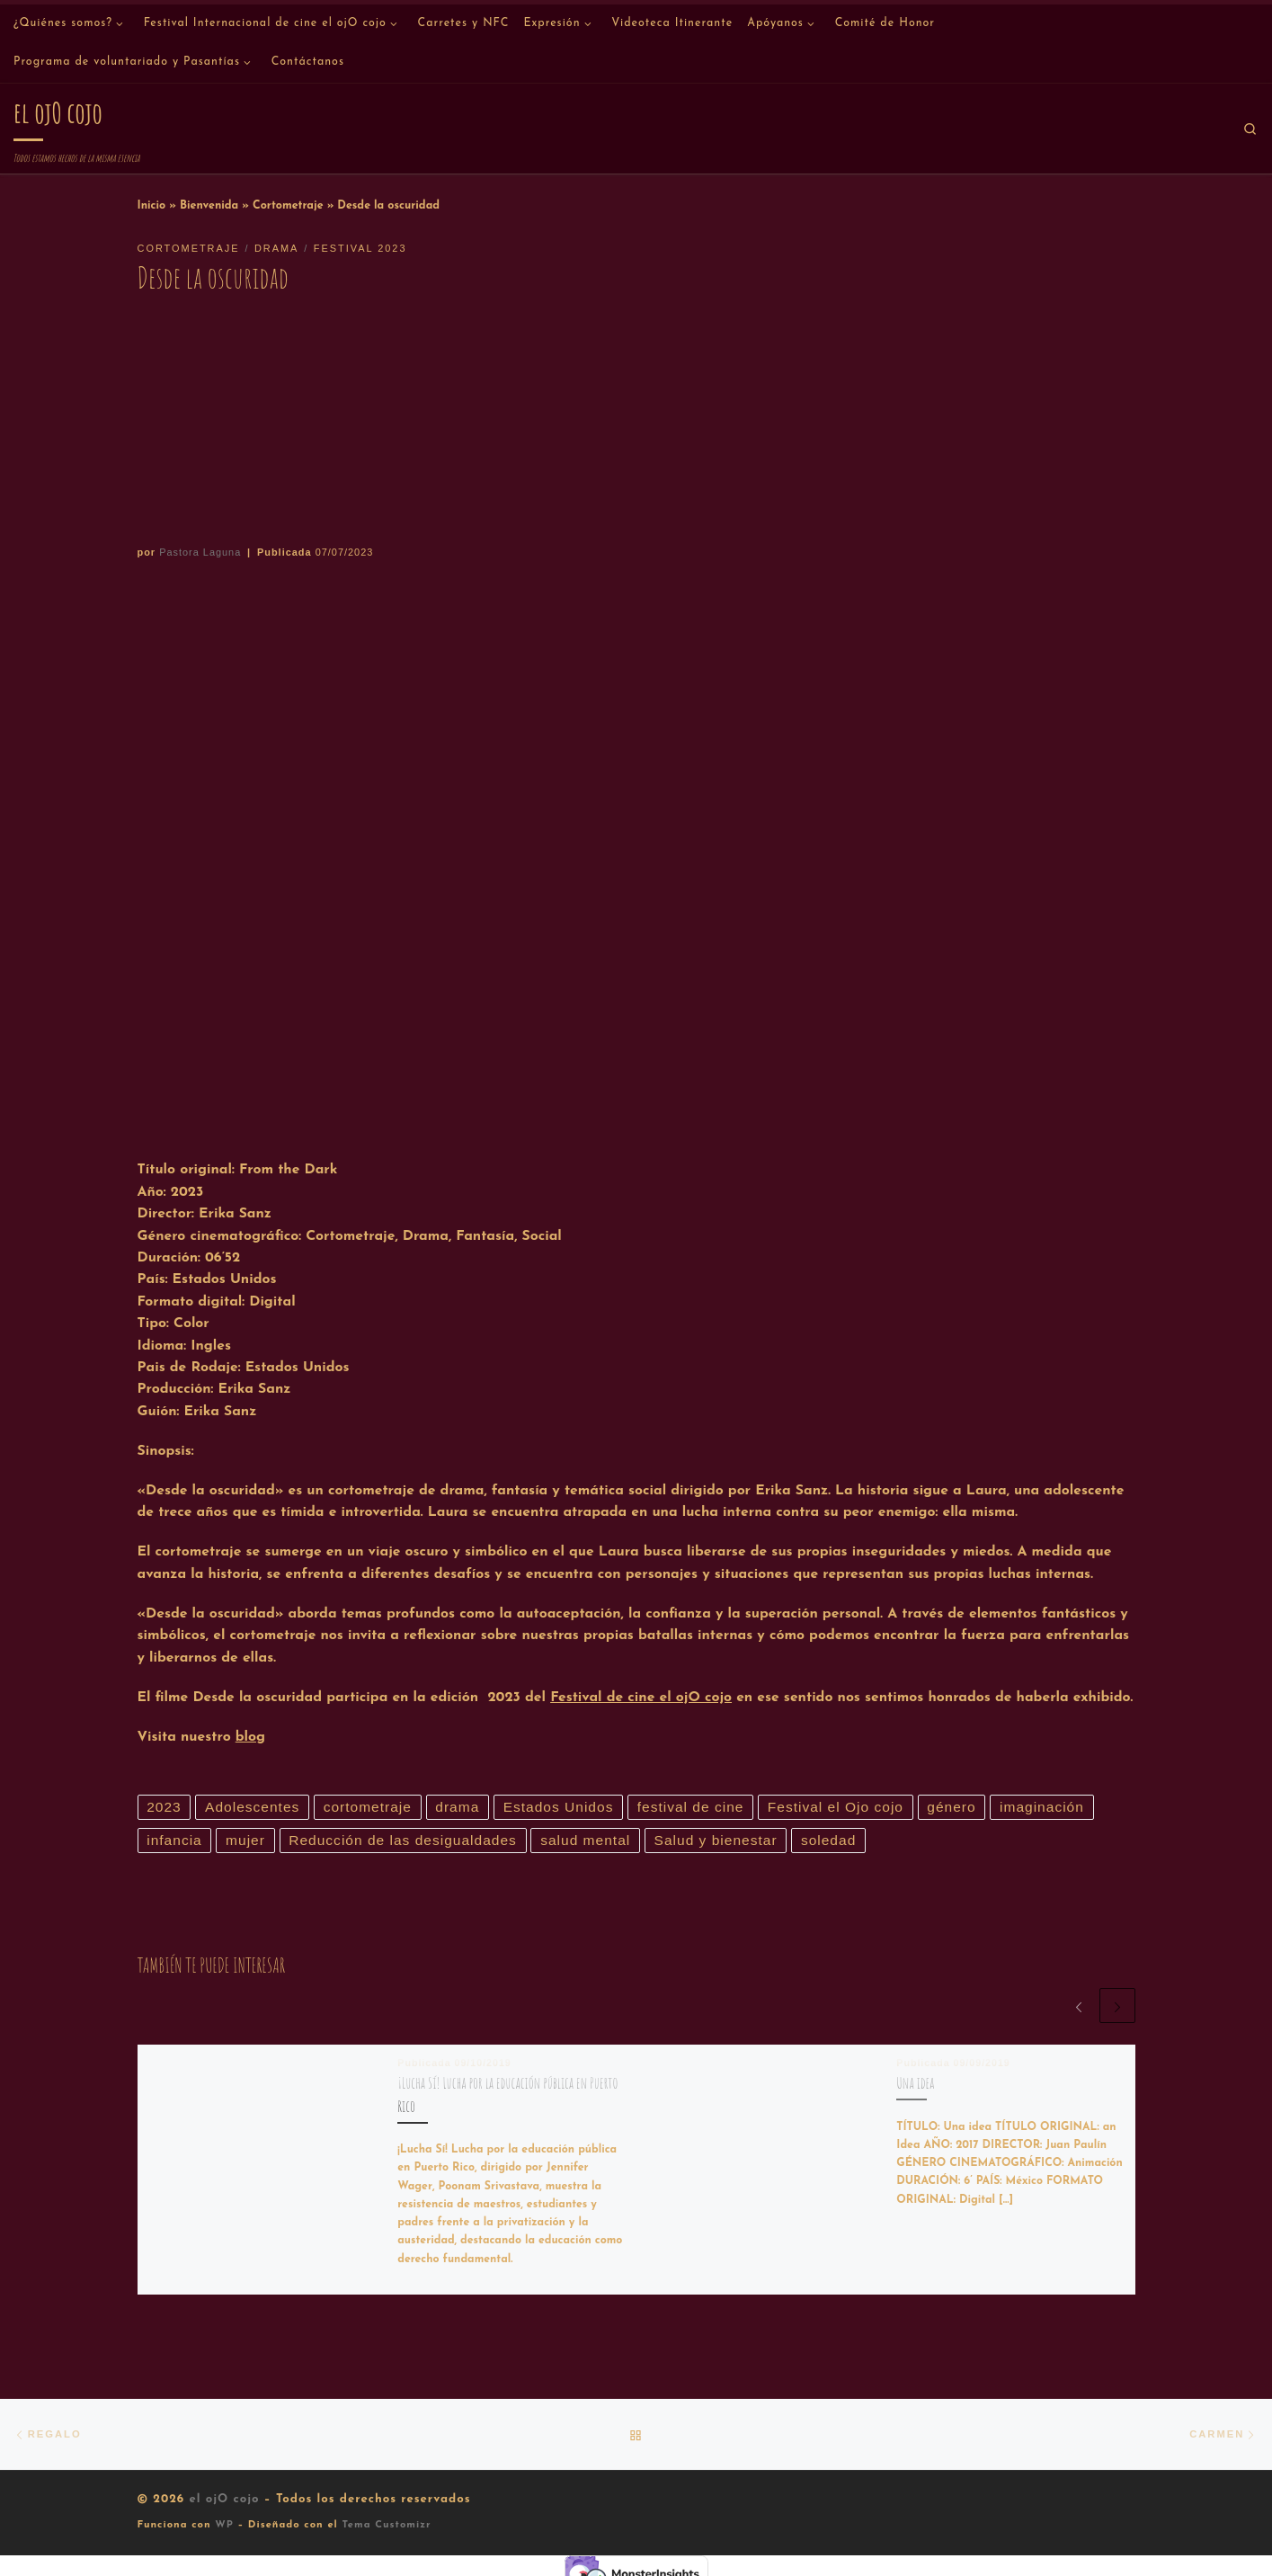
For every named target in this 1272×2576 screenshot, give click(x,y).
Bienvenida (209, 206)
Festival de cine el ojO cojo (641, 1697)
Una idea (915, 2083)
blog (250, 1737)
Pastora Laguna (200, 552)
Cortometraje (288, 206)
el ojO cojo (224, 2501)
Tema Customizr (386, 2527)
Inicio (152, 206)
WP (224, 2527)
